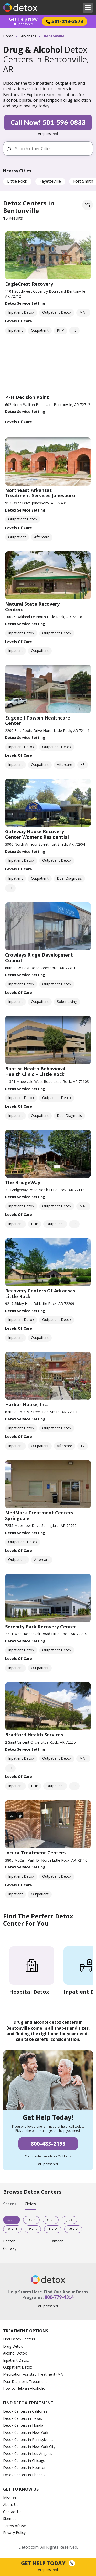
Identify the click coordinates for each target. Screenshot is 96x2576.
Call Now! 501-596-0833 (48, 122)
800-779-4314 (59, 2297)
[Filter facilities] (87, 205)
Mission (9, 2497)
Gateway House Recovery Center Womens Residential (37, 834)
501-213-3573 (64, 21)
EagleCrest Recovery (29, 284)
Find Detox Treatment (28, 2403)
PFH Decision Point (27, 397)
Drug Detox (13, 2346)
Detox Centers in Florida (23, 2425)
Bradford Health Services (34, 1735)
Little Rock (17, 181)
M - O (12, 2229)
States (9, 2204)
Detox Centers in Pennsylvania (28, 2439)
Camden (56, 2241)
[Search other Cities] (52, 148)
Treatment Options (25, 2331)
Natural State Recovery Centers (32, 606)
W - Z (73, 2229)
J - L (69, 2219)
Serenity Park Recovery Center (40, 1627)
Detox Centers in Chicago (24, 2460)
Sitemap (10, 2518)
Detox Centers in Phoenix (24, 2474)
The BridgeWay (22, 1182)
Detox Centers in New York (25, 2432)
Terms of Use (14, 2525)
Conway (9, 2248)
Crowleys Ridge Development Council (39, 957)
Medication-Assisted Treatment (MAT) (35, 2374)
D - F (31, 2219)
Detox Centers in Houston (24, 2467)
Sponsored (23, 24)
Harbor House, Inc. (26, 1404)
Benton (9, 2241)
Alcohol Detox (15, 2353)
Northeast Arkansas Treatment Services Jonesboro (40, 493)
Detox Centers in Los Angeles (27, 2453)
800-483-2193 (48, 2143)
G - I (50, 2219)
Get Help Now (23, 19)
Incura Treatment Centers (35, 1853)
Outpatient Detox (17, 2367)
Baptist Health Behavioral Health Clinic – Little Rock (35, 1071)
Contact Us (12, 2511)
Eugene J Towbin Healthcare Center (37, 720)
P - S (33, 2229)
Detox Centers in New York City (29, 2446)
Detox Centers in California (25, 2411)
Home (8, 36)
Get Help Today (48, 2563)
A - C (11, 2219)
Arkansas (28, 36)
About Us (10, 2504)
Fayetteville (50, 181)
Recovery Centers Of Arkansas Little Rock (40, 1293)
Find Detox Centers (19, 2339)
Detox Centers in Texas (22, 2418)
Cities (30, 2204)
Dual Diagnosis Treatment (25, 2381)
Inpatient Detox (16, 2360)
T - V (52, 2229)
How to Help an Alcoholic (24, 2388)
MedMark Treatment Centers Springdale (39, 1515)
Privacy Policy (14, 2532)
